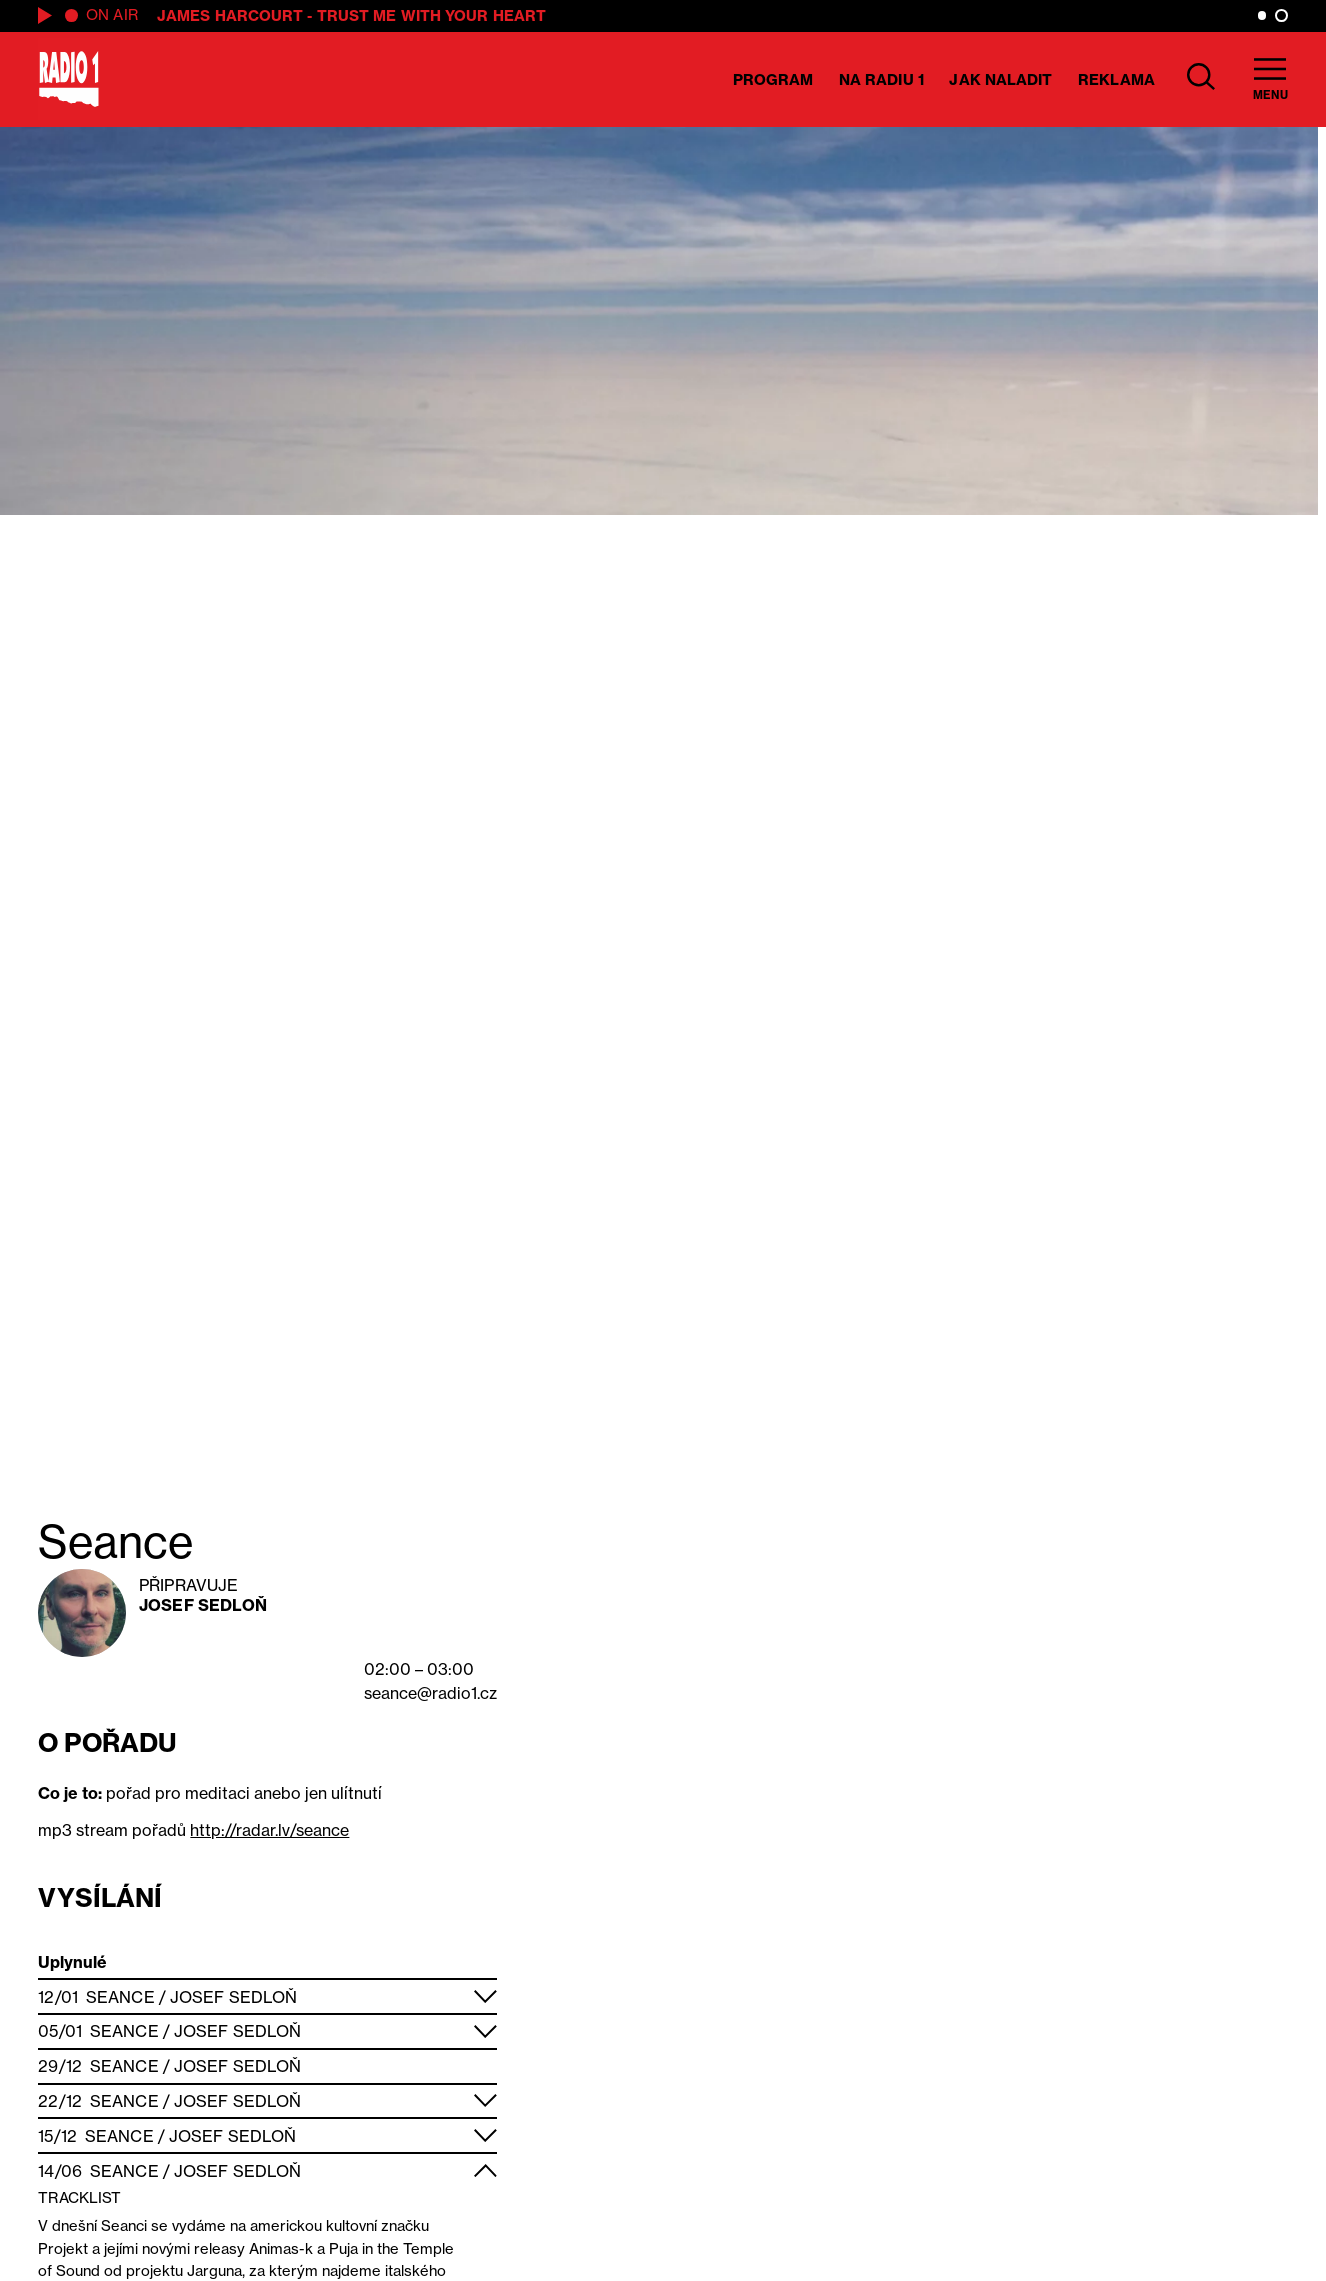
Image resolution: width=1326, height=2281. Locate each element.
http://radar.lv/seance (269, 1830)
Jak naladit (1000, 79)
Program (773, 79)
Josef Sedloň (203, 1605)
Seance (120, 1997)
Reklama (1116, 79)
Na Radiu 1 (881, 79)
